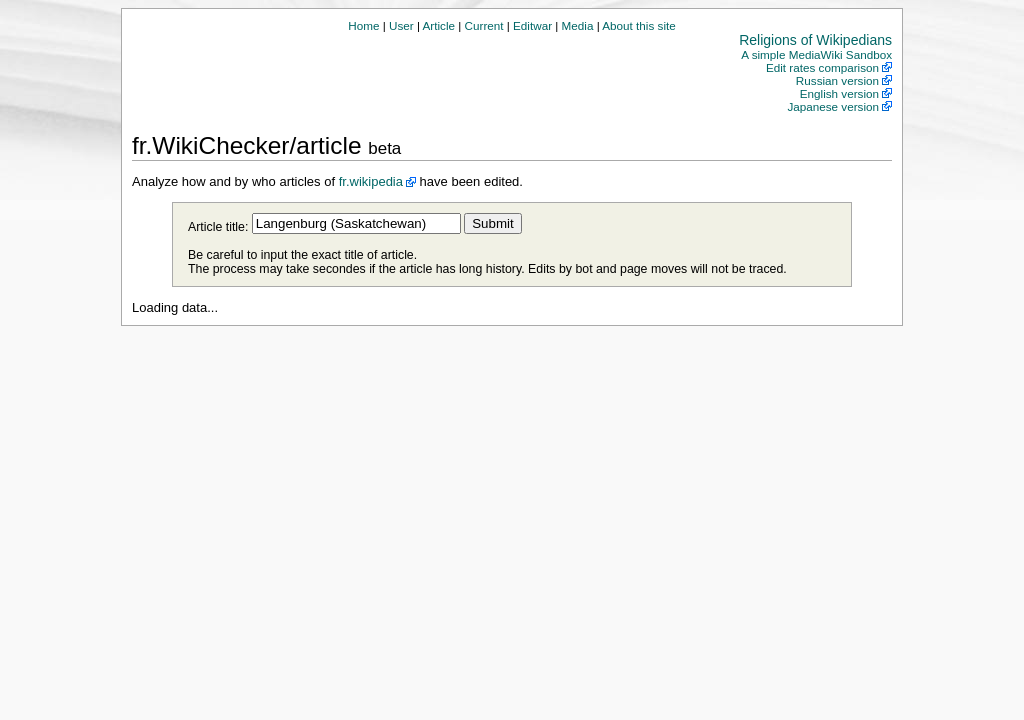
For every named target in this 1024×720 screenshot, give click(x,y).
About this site (638, 25)
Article (439, 25)
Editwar (532, 25)
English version (839, 93)
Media (578, 25)
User (401, 25)
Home (363, 25)
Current (484, 25)
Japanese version (833, 106)
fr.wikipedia (371, 181)
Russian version (837, 80)
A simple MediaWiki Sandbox (816, 54)
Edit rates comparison (822, 67)
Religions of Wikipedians (815, 40)
